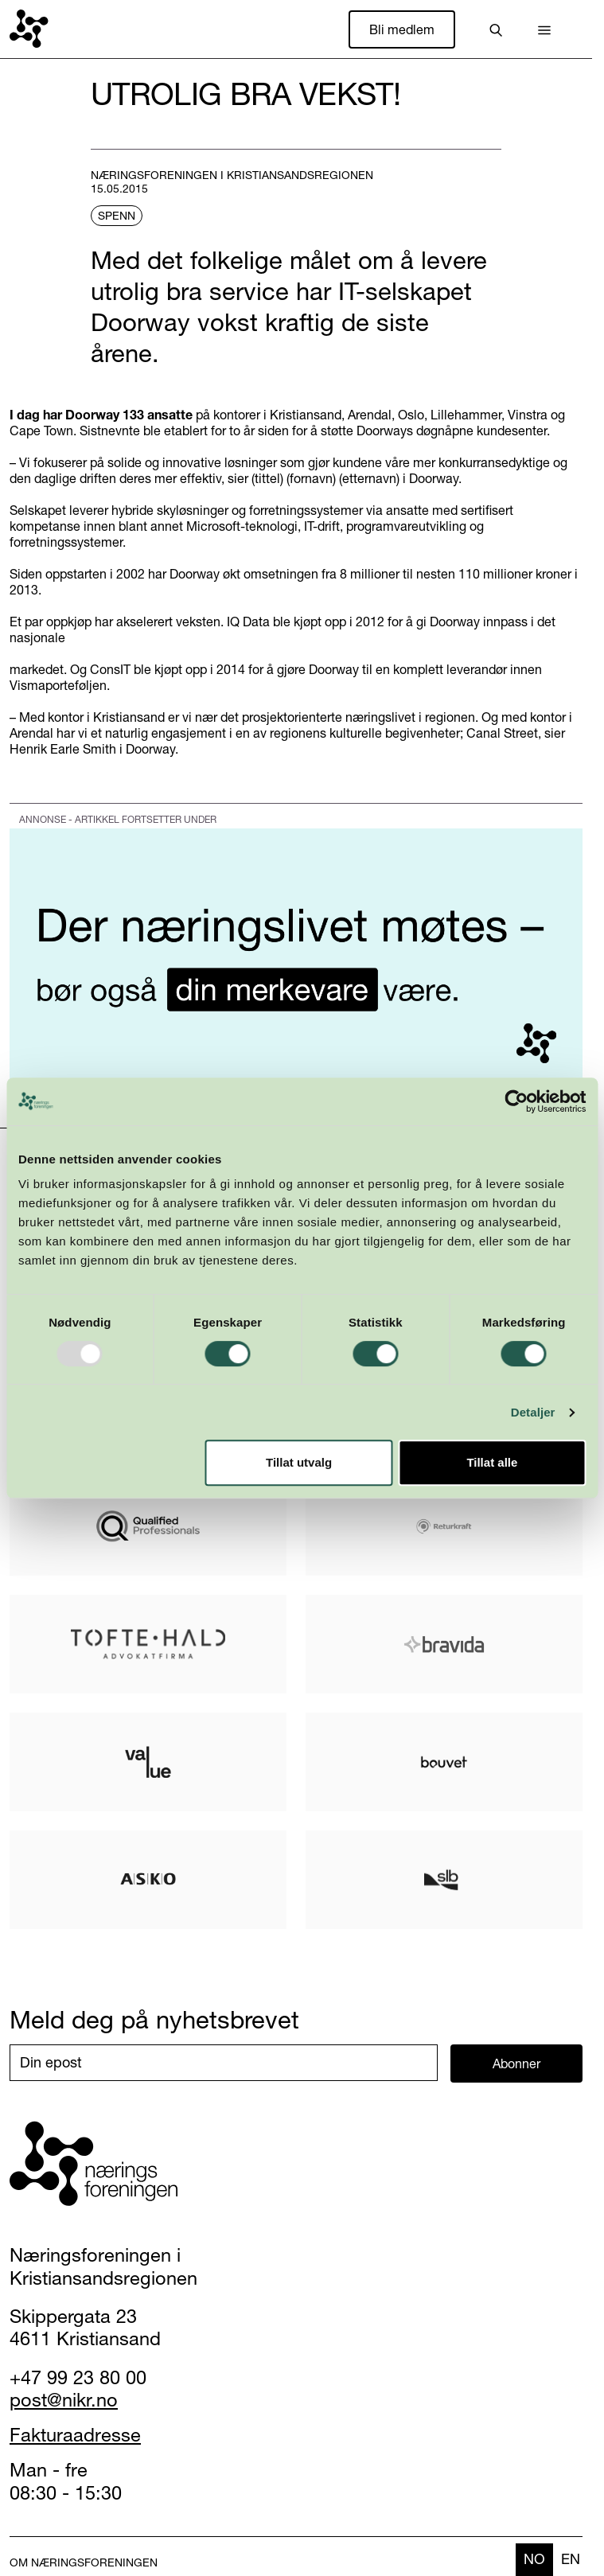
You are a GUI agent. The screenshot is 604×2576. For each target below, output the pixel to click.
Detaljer (533, 1412)
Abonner (516, 2063)
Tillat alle (491, 1462)
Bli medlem (401, 29)
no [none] (534, 2559)
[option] (570, 2559)
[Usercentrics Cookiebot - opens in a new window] (516, 1101)
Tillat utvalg (299, 1462)
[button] (544, 29)
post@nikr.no (64, 2399)
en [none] (570, 2559)
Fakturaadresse (75, 2434)
